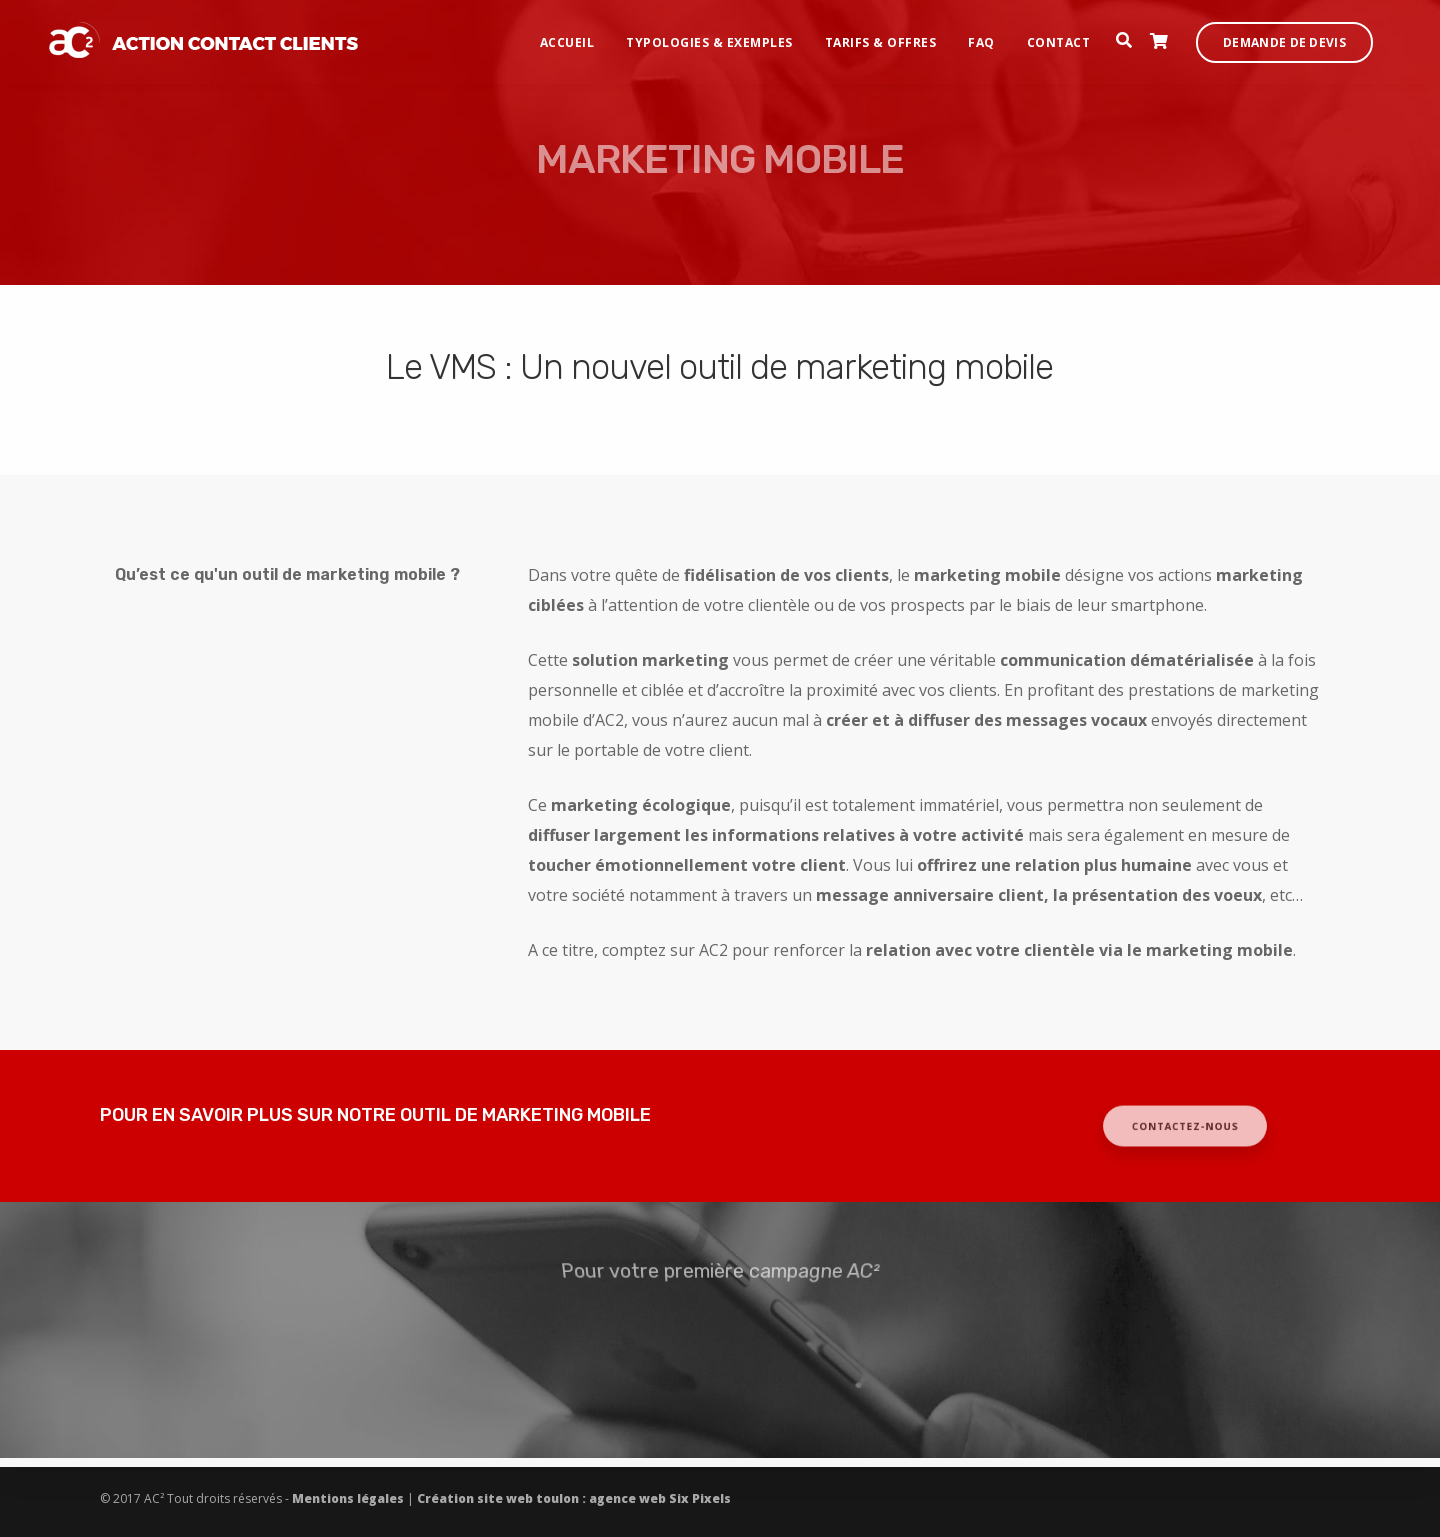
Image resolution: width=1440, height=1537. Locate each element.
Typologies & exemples (726, 35)
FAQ (998, 35)
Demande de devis (1301, 35)
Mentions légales (349, 1498)
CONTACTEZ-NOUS (1185, 1126)
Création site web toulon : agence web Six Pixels (572, 1498)
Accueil (584, 35)
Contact (1076, 35)
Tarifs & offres (898, 35)
